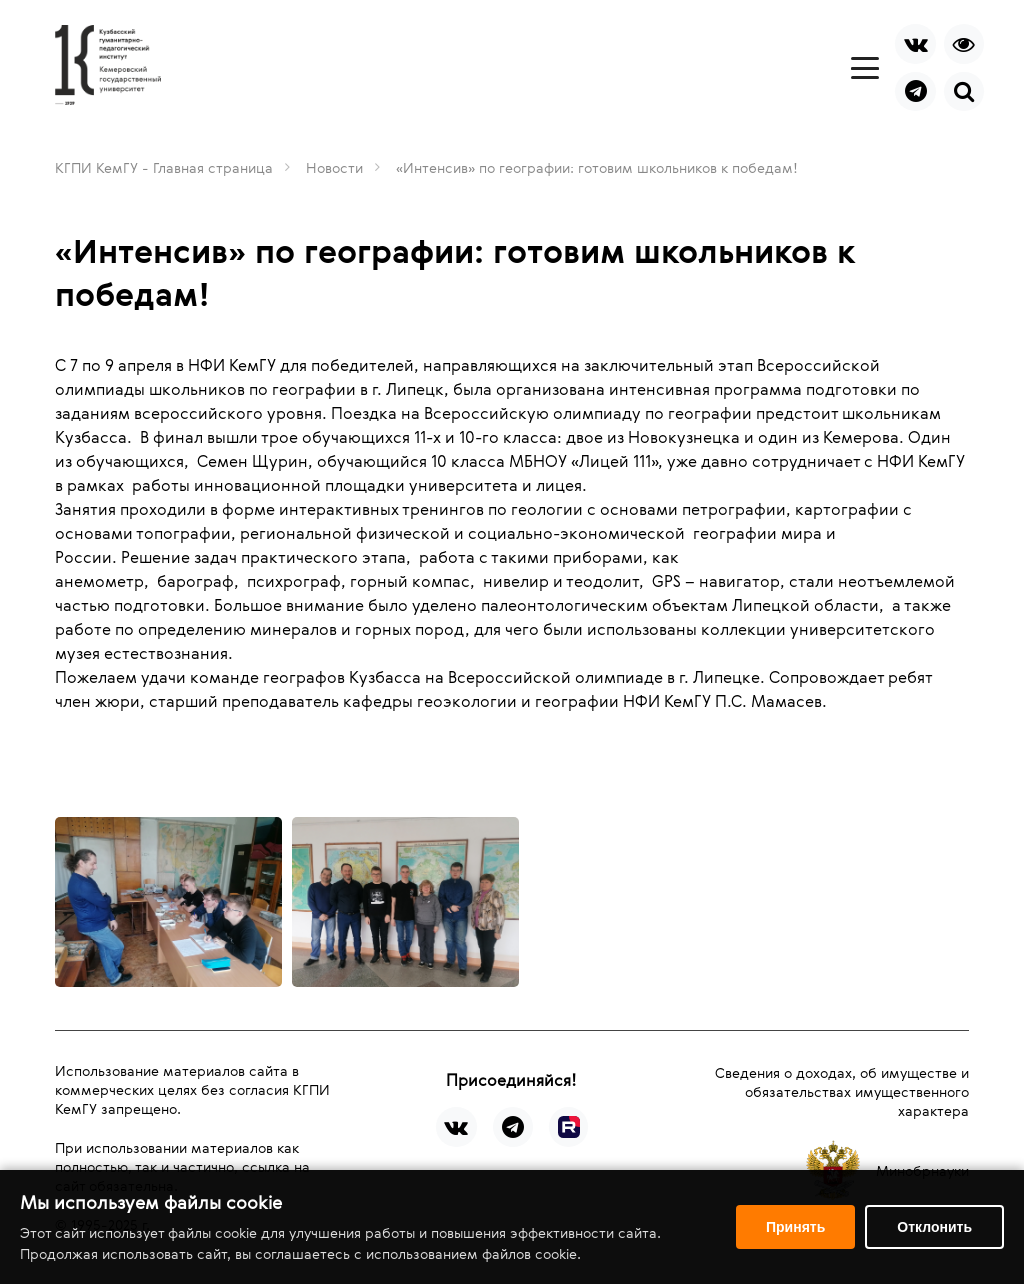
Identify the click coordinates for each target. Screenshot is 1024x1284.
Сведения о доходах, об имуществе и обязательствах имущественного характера (842, 1091)
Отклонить (934, 1227)
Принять (795, 1227)
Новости (334, 167)
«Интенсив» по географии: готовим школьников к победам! (597, 167)
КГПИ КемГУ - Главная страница (164, 167)
